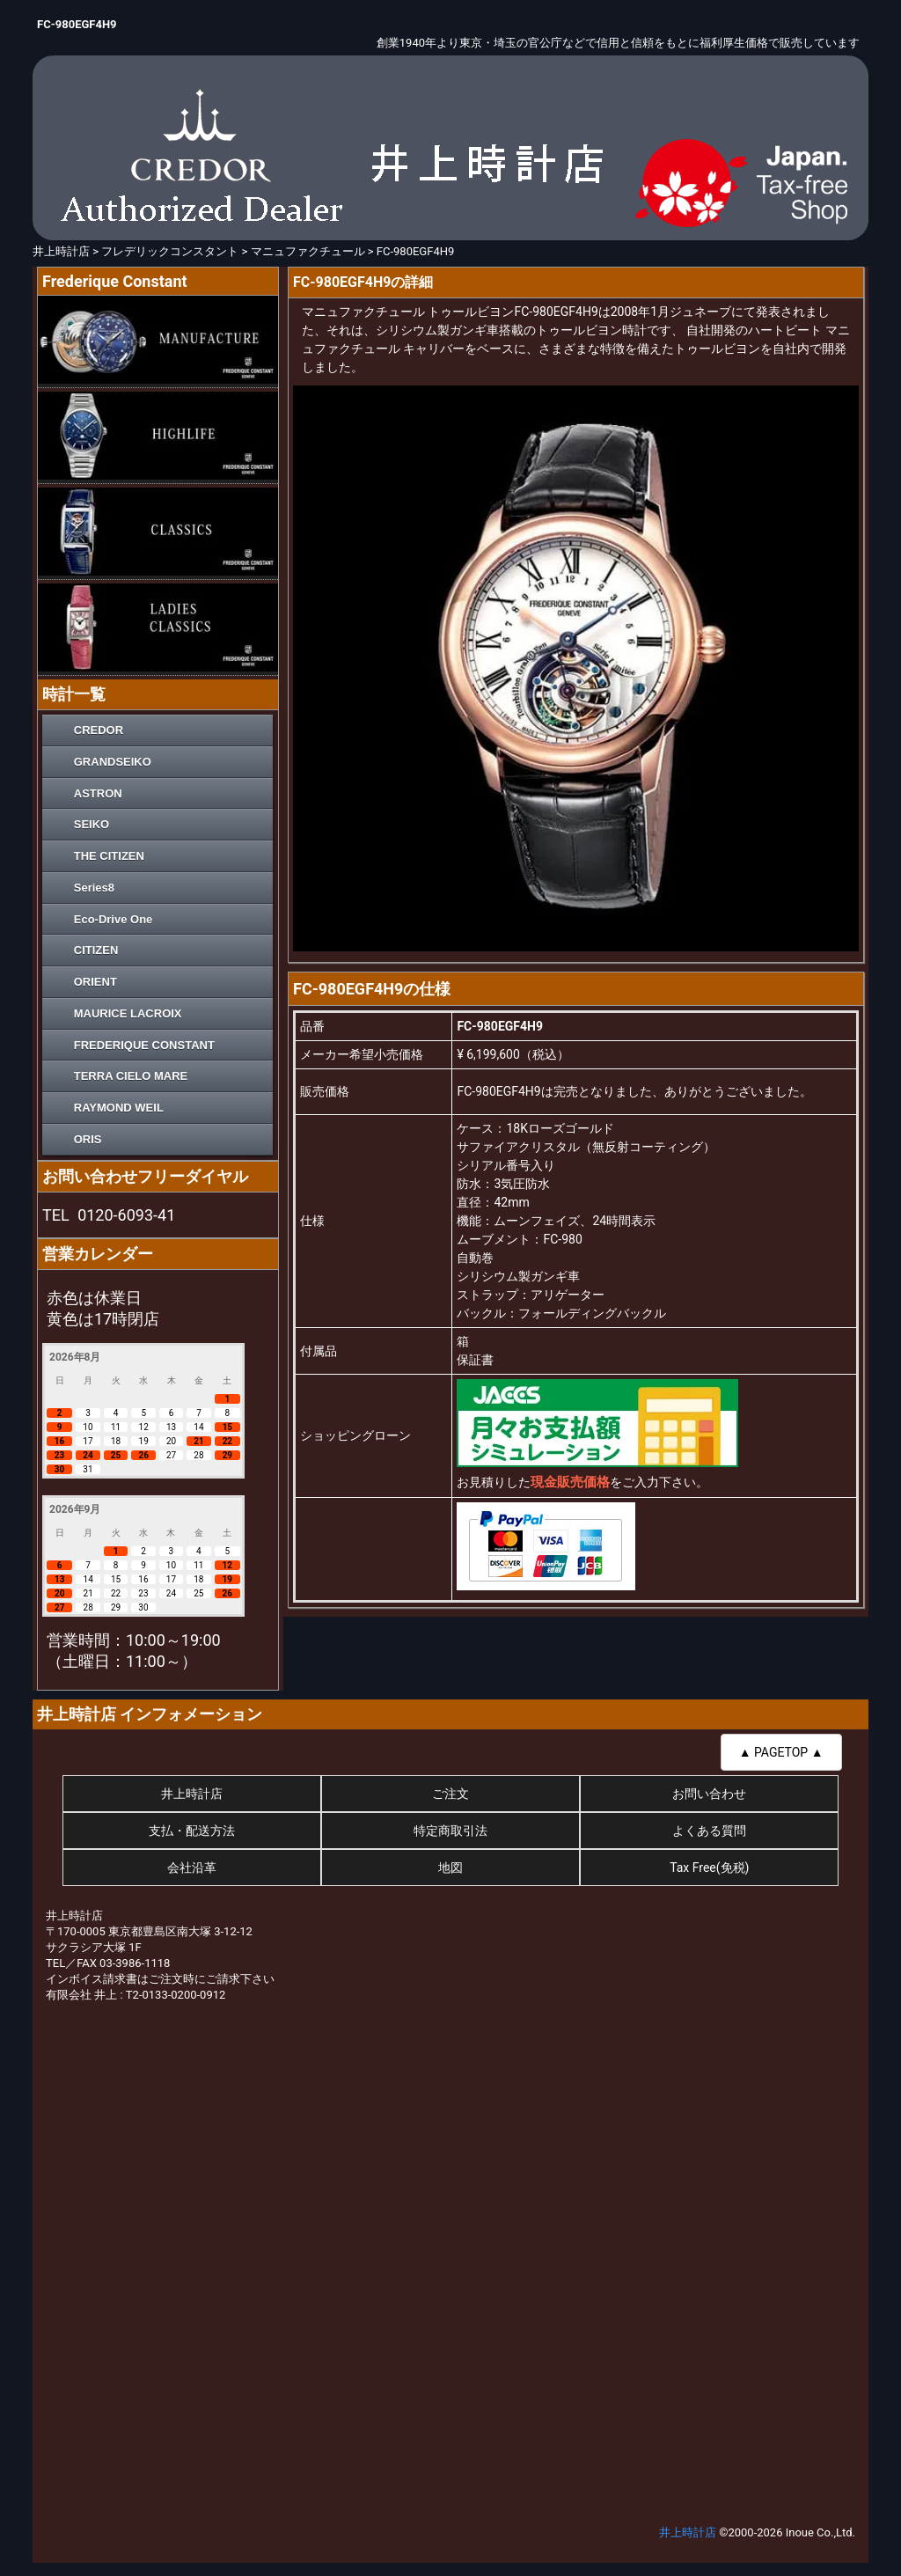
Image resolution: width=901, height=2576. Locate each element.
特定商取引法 (450, 1831)
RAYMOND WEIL (119, 1107)
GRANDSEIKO (112, 761)
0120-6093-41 (126, 1215)
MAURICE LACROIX (128, 1013)
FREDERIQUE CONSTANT (144, 1045)
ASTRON (98, 793)
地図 (450, 1867)
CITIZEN (96, 950)
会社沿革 (191, 1867)
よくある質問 (709, 1831)
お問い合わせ (709, 1794)
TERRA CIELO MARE (131, 1076)
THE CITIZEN (109, 855)
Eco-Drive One (113, 919)
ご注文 (450, 1794)
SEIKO (91, 824)
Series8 (94, 887)
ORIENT (95, 981)
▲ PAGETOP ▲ (781, 1752)
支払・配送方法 (192, 1831)
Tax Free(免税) (709, 1867)
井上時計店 (192, 1794)
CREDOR (98, 730)
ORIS (88, 1139)
